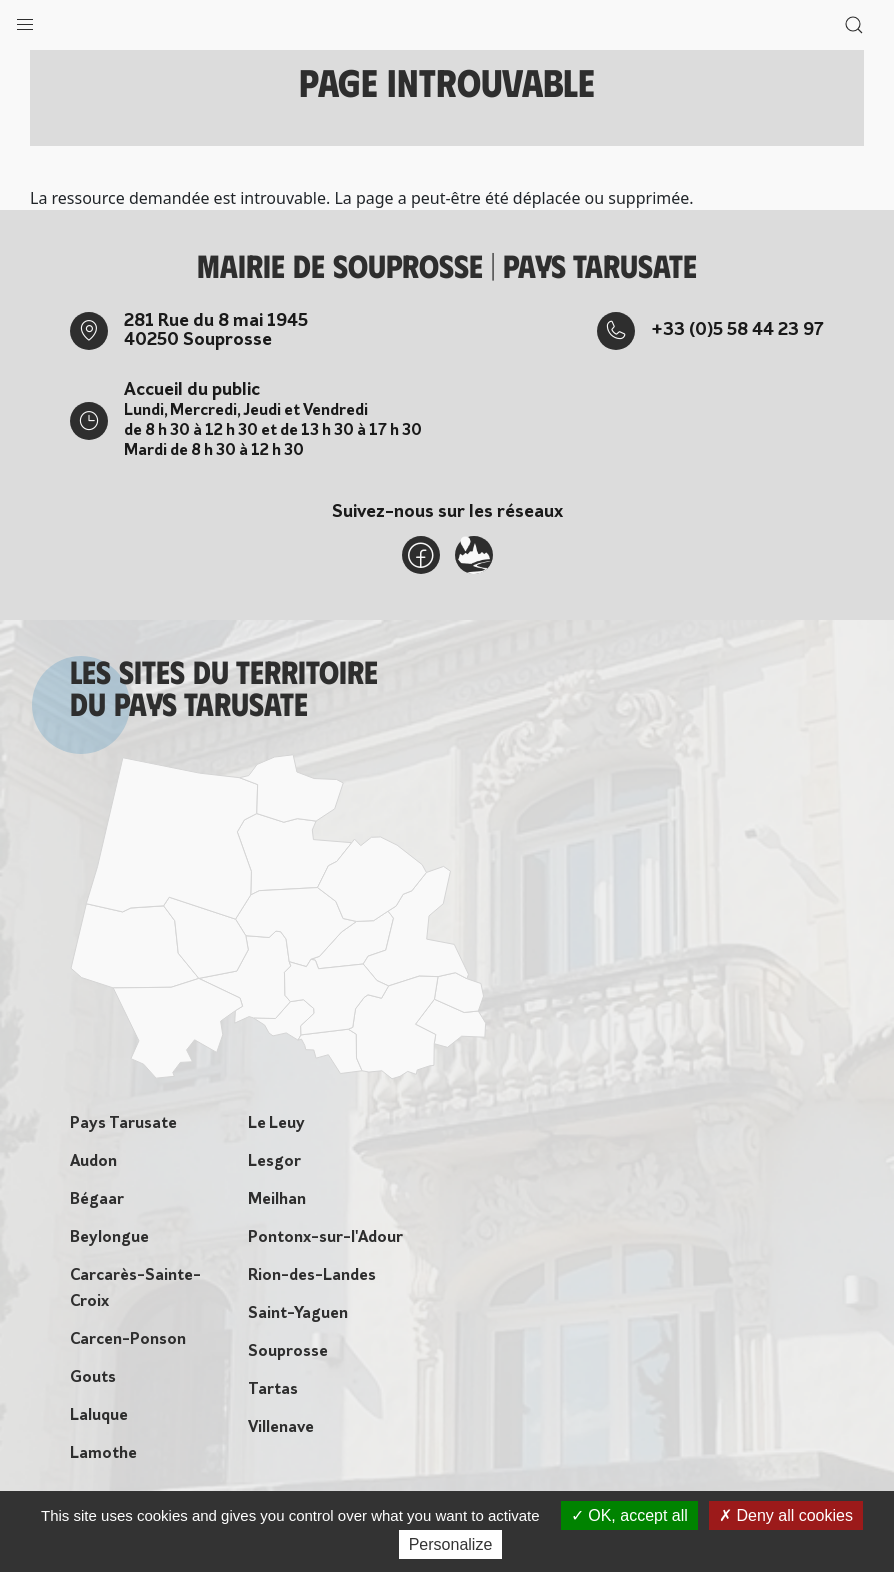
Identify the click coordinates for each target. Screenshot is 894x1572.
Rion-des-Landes (312, 1276)
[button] (25, 20)
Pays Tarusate (123, 1124)
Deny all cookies (786, 1515)
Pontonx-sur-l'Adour (325, 1238)
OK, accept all (629, 1515)
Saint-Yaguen (298, 1314)
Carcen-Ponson (128, 1340)
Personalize (451, 1544)
